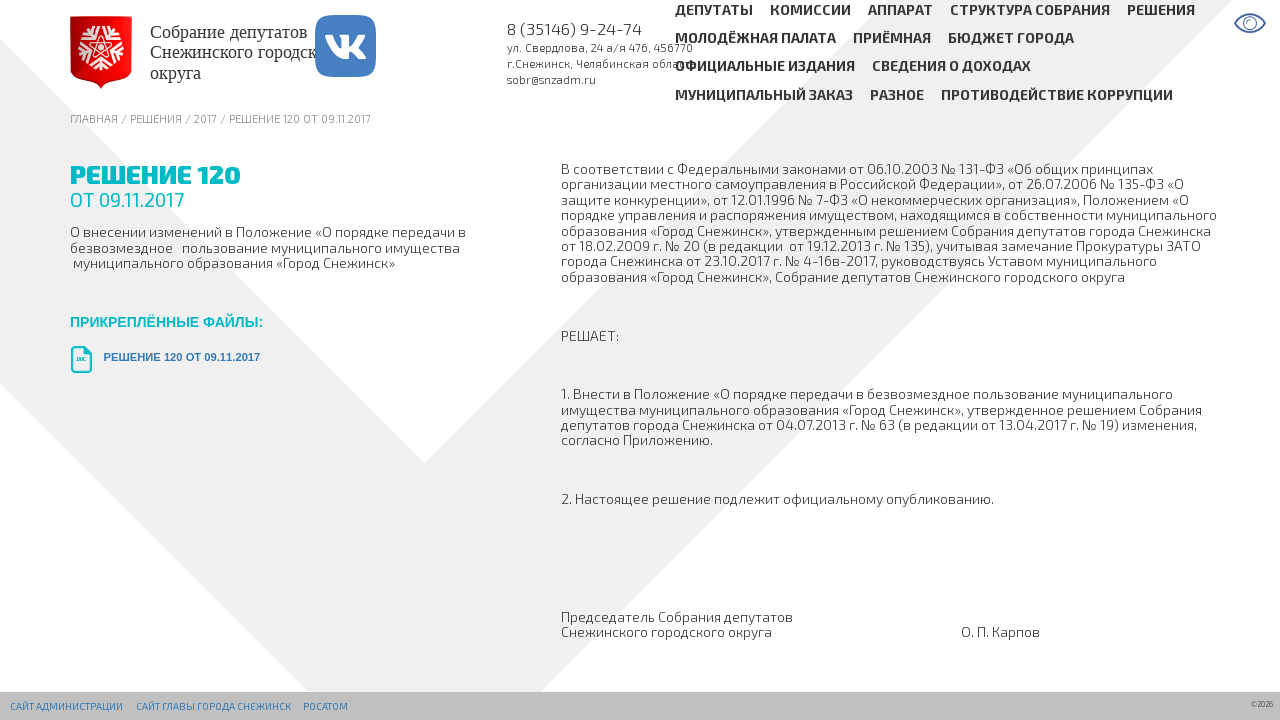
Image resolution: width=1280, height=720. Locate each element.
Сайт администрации (66, 706)
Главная (94, 118)
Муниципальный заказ (764, 94)
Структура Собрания (1030, 9)
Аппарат (900, 9)
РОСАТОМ (325, 706)
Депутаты (714, 9)
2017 (205, 118)
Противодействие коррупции (1057, 94)
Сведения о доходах (951, 66)
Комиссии (810, 9)
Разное (897, 94)
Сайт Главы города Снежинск (213, 706)
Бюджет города (1011, 37)
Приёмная (892, 37)
